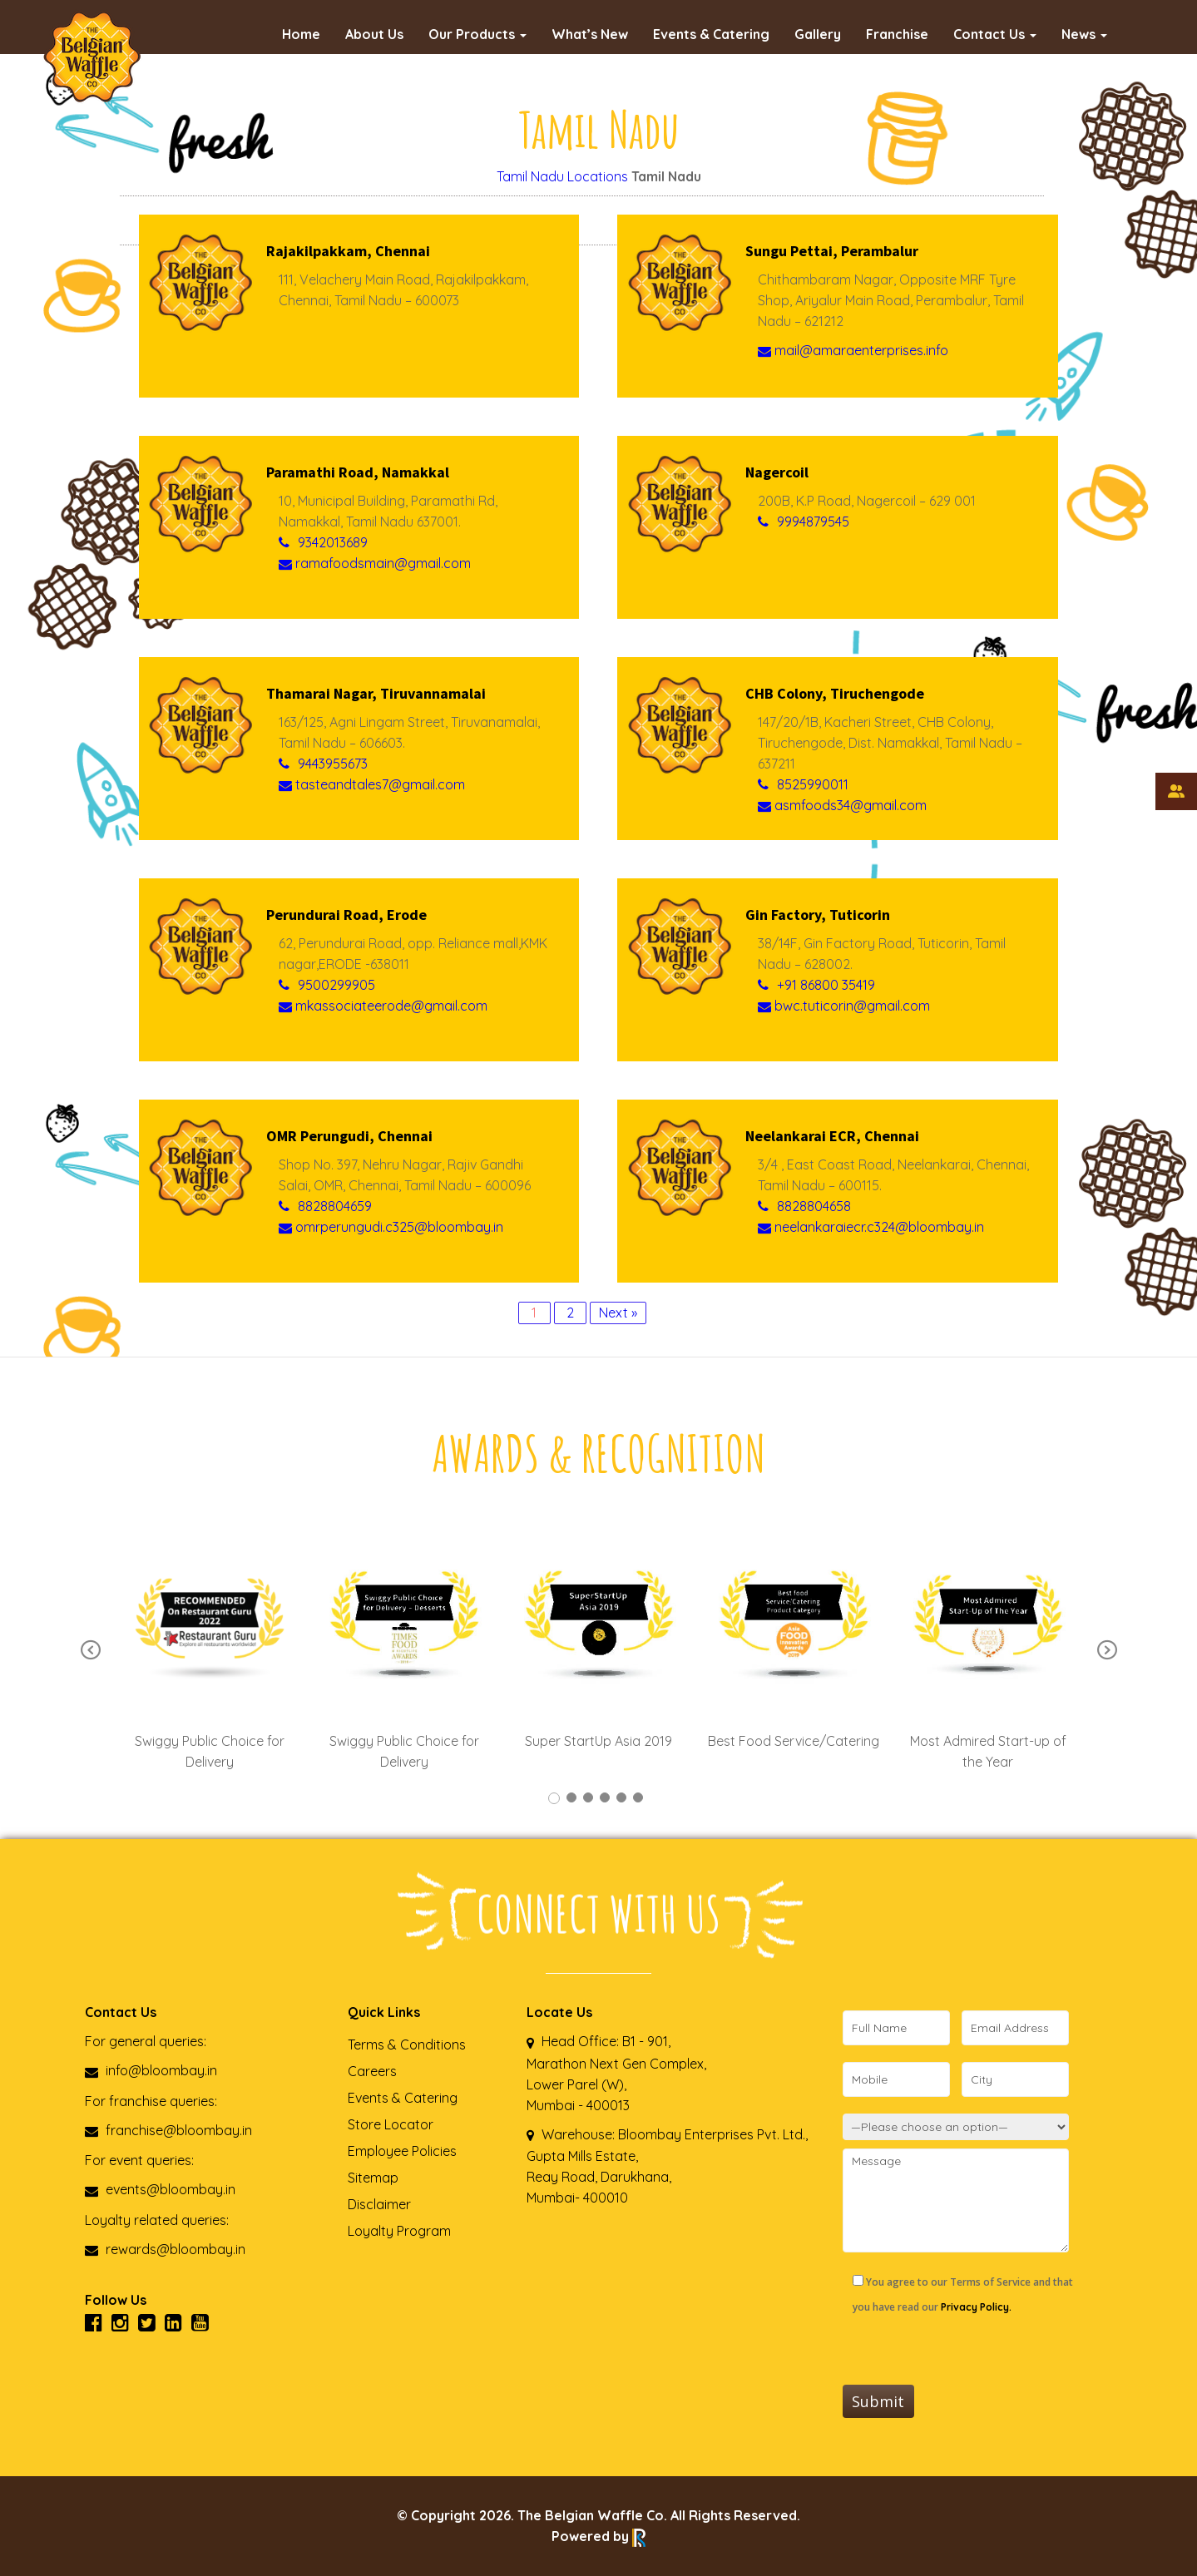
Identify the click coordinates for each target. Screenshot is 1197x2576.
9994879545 (813, 521)
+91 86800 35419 (826, 985)
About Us (374, 34)
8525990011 (812, 784)
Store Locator (390, 2124)
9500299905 (336, 985)
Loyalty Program (399, 2230)
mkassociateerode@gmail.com (383, 1005)
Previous (90, 1650)
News (1084, 34)
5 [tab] (621, 1797)
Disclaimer (379, 2204)
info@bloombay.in (151, 2070)
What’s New (590, 34)
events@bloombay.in (160, 2189)
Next (1107, 1650)
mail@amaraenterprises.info (853, 350)
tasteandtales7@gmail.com (372, 784)
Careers (372, 2071)
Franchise (897, 34)
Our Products (477, 34)
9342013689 (333, 542)
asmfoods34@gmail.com (842, 805)
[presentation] (969, 2352)
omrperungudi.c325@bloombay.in (391, 1227)
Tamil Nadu (530, 176)
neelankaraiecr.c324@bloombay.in (871, 1227)
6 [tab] (638, 1797)
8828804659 (335, 1206)
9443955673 (333, 763)
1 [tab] (554, 1798)
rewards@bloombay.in (165, 2249)
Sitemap (373, 2177)
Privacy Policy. (976, 2307)
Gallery (817, 34)
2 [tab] (571, 1797)
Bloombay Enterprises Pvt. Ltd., (711, 2134)
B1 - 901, (646, 2041)
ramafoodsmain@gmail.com (375, 563)
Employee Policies (402, 2151)
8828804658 (814, 1206)
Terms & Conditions (407, 2044)
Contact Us (994, 34)
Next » (618, 1312)
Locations (597, 176)
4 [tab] (605, 1797)
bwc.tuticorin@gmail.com (844, 1005)
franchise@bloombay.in (168, 2130)
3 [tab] (588, 1797)
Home (301, 34)
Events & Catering (711, 34)
